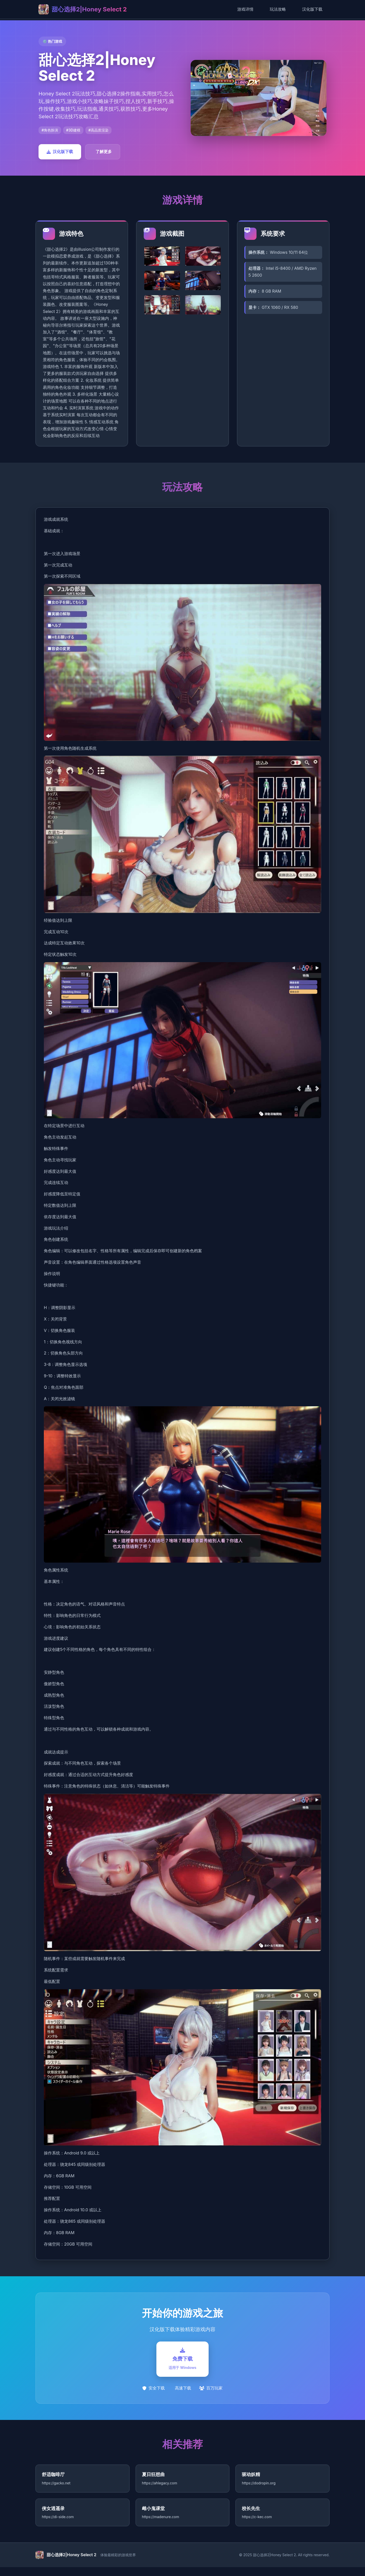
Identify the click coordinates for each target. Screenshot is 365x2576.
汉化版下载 (312, 9)
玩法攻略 (278, 9)
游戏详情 (245, 9)
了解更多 (104, 151)
